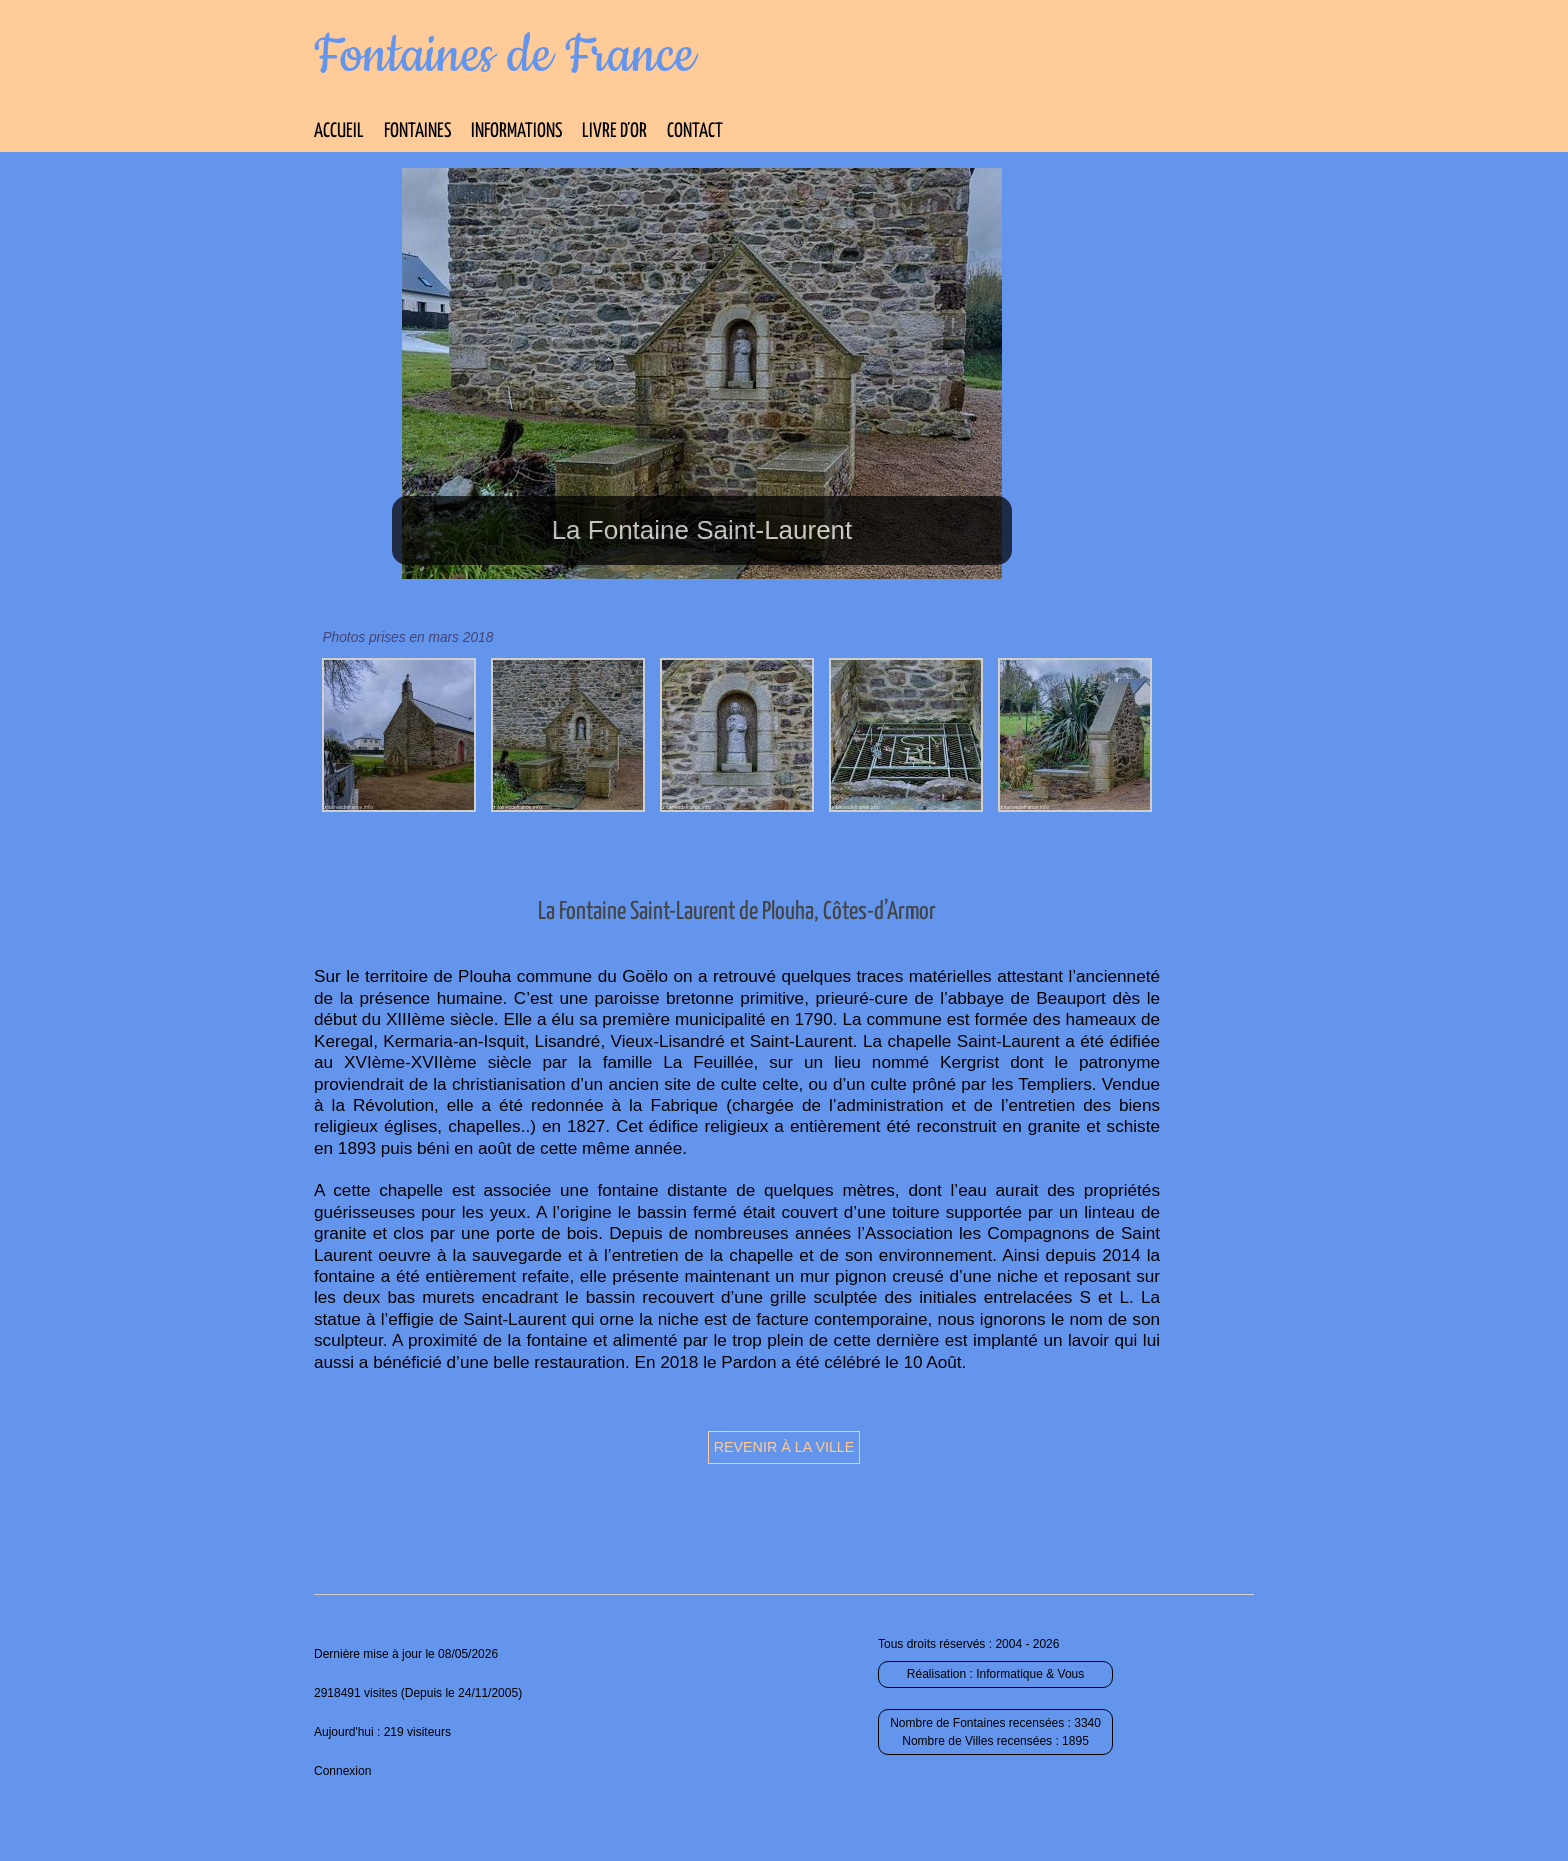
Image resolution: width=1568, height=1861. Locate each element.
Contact (695, 131)
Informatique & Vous (1030, 1674)
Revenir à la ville (784, 1447)
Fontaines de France (504, 56)
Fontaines (417, 131)
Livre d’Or (614, 131)
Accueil (339, 131)
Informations (516, 131)
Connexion (342, 1771)
